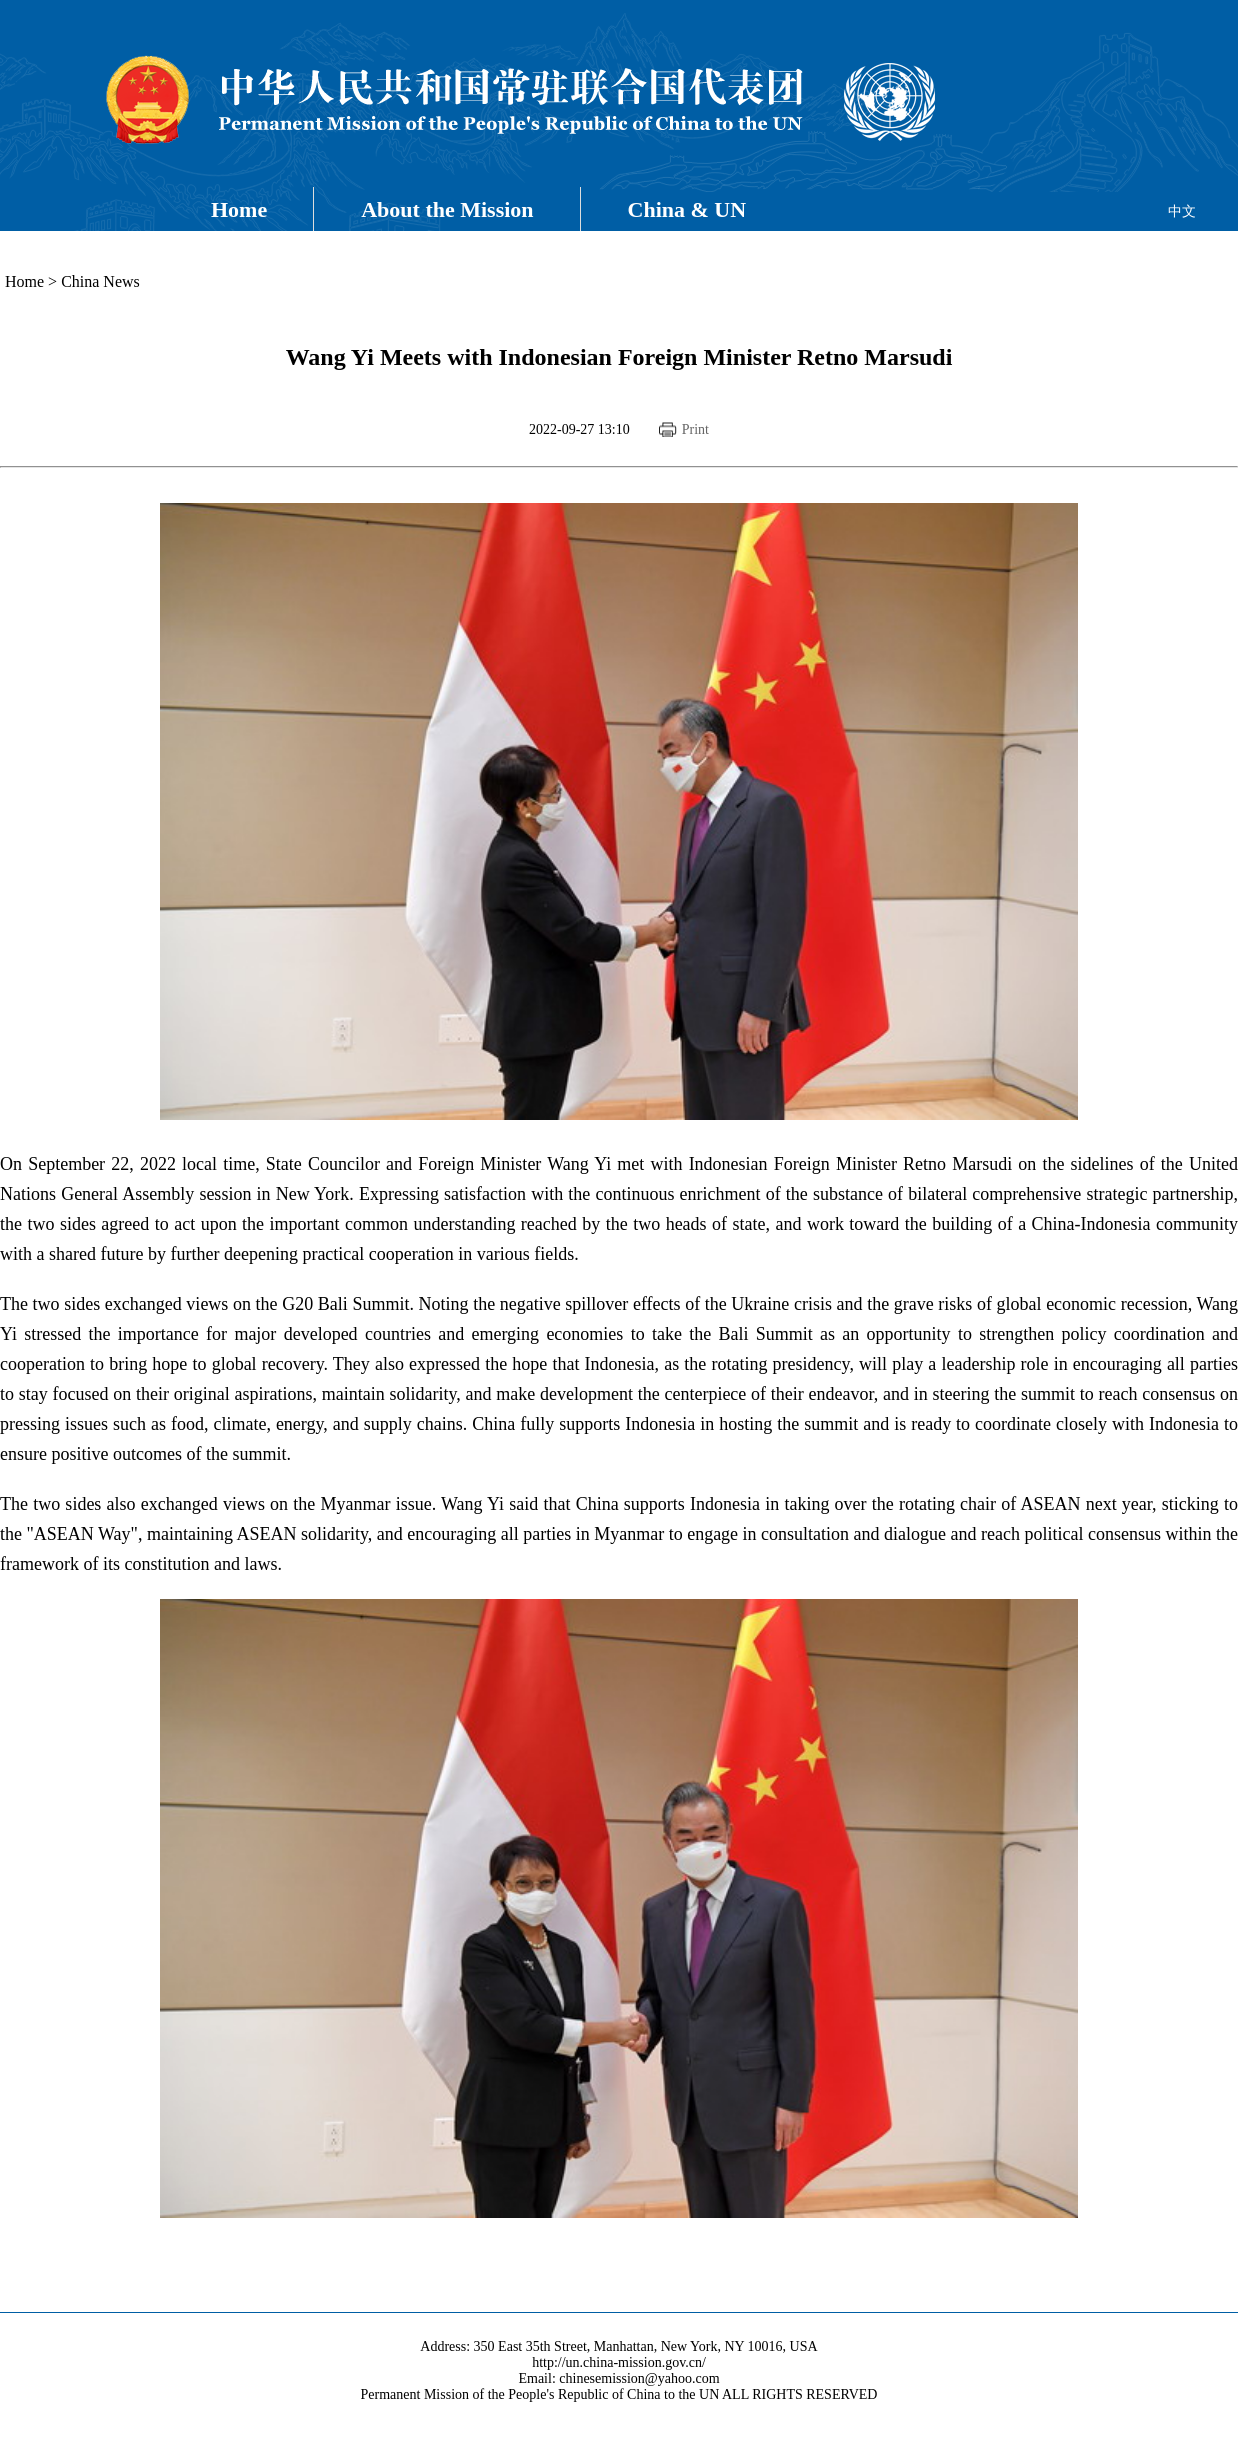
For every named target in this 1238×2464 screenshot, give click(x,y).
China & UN (687, 209)
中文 (1182, 211)
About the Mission (447, 209)
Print (695, 429)
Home (239, 209)
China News (100, 281)
